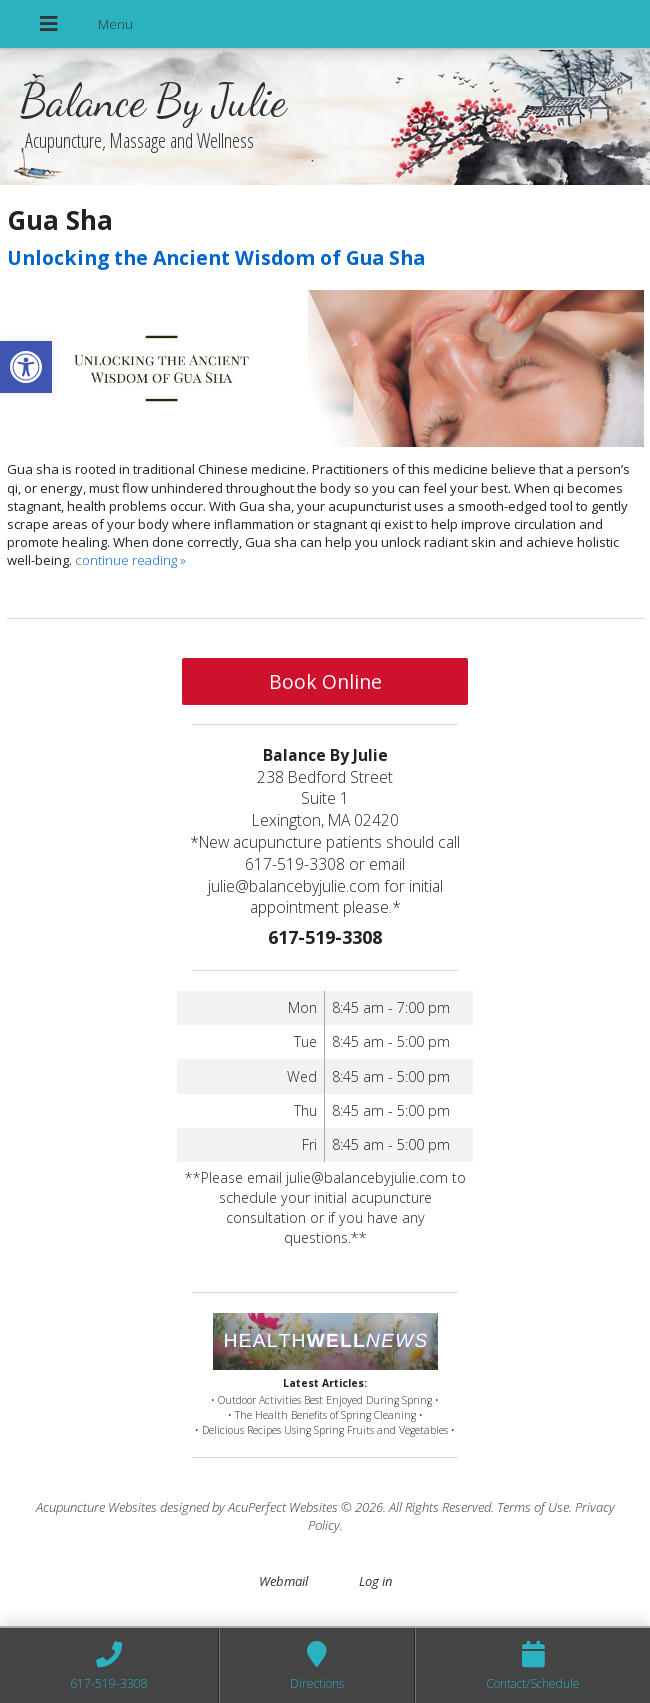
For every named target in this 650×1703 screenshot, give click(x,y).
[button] (26, 367)
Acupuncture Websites (96, 1507)
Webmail (283, 1581)
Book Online (325, 681)
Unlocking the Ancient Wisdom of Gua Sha (216, 257)
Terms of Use (533, 1507)
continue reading (130, 560)
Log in (375, 1581)
